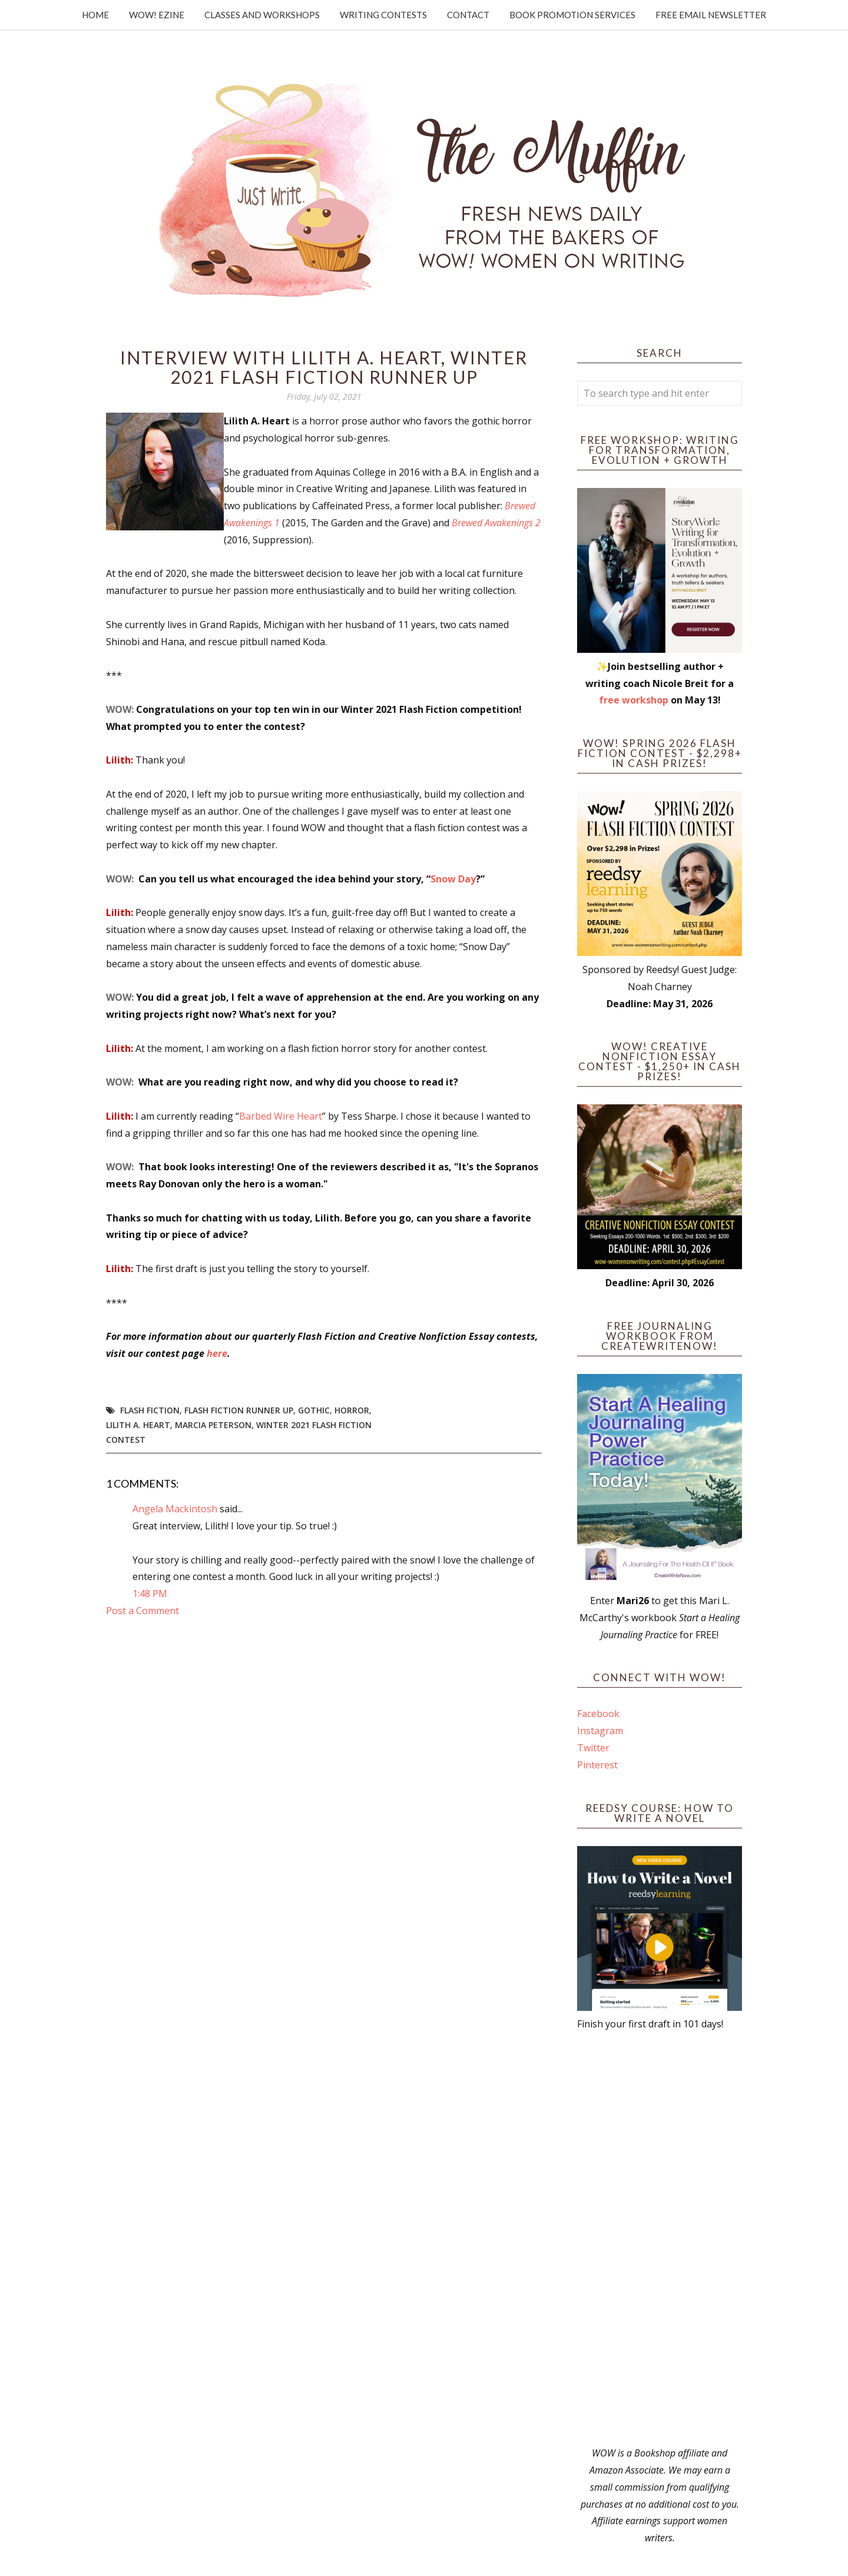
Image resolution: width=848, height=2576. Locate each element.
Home (95, 14)
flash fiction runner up (238, 1410)
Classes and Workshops (262, 14)
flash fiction (150, 1410)
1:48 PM (149, 1593)
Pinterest (597, 1764)
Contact (468, 14)
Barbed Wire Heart (280, 1116)
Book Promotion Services (572, 14)
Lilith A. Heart (138, 1424)
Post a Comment (142, 1610)
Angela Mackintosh (174, 1508)
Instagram (600, 1730)
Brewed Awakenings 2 (496, 522)
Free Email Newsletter (710, 14)
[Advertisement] (659, 2238)
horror (351, 1410)
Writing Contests (383, 14)
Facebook (598, 1713)
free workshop (633, 699)
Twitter (593, 1747)
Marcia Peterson (213, 1424)
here (217, 1353)
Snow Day (453, 878)
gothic (314, 1410)
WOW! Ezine (156, 14)
